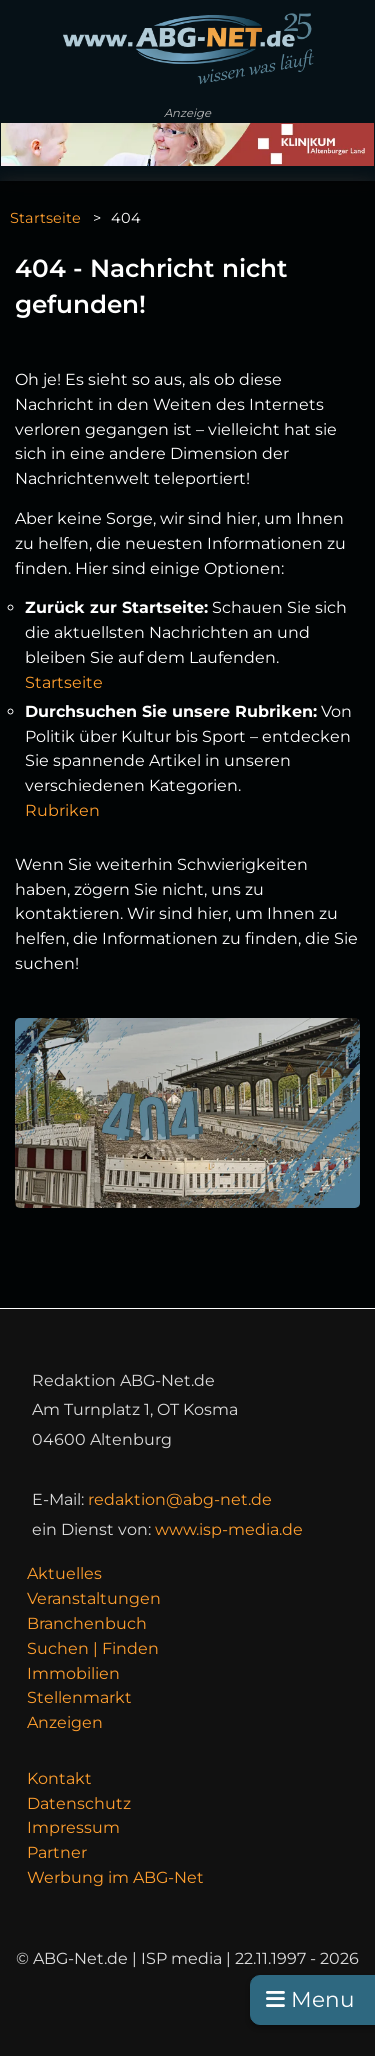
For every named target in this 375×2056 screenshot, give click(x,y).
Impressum (73, 1827)
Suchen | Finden (93, 1648)
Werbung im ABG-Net (115, 1877)
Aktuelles (64, 1573)
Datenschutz (79, 1803)
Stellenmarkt (79, 1697)
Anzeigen (65, 1722)
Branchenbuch (87, 1623)
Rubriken (62, 810)
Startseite (45, 218)
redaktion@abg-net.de (180, 1499)
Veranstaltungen (94, 1598)
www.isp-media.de (229, 1529)
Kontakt (59, 1778)
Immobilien (73, 1673)
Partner (57, 1852)
